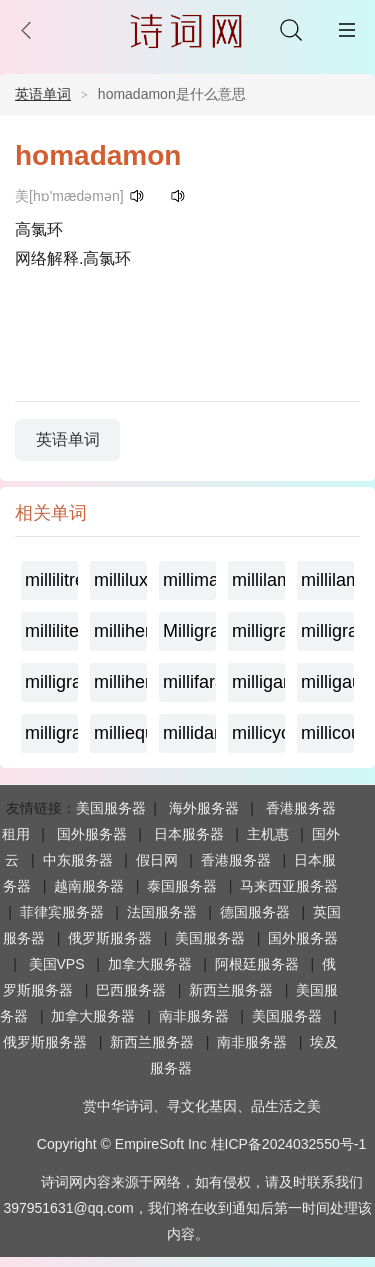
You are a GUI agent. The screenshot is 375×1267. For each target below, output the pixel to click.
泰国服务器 (182, 886)
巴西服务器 (131, 990)
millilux (120, 580)
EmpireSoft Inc (161, 1144)
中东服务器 (78, 860)
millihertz (120, 631)
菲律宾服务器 (62, 912)
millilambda (258, 580)
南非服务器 (194, 1016)
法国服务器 (162, 912)
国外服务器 (92, 834)
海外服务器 (204, 808)
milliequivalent (120, 733)
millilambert (327, 580)
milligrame (258, 631)
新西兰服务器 (231, 990)
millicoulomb (327, 733)
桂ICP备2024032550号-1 (289, 1144)
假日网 (157, 860)
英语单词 (43, 94)
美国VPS (57, 964)
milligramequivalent (327, 631)
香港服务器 (236, 860)
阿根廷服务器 (257, 964)
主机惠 (268, 834)
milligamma (258, 682)
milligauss (327, 682)
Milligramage (189, 631)
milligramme (51, 682)
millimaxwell (189, 580)
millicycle (258, 733)
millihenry (120, 682)
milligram (51, 733)
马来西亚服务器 (289, 886)
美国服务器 (111, 808)
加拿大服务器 (150, 964)
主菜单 (347, 30)
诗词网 (62, 1182)
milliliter (51, 631)
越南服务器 (89, 886)
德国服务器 (255, 912)
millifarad (189, 682)
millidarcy (189, 733)
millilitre (51, 580)
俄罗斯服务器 (110, 938)
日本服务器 (189, 834)
